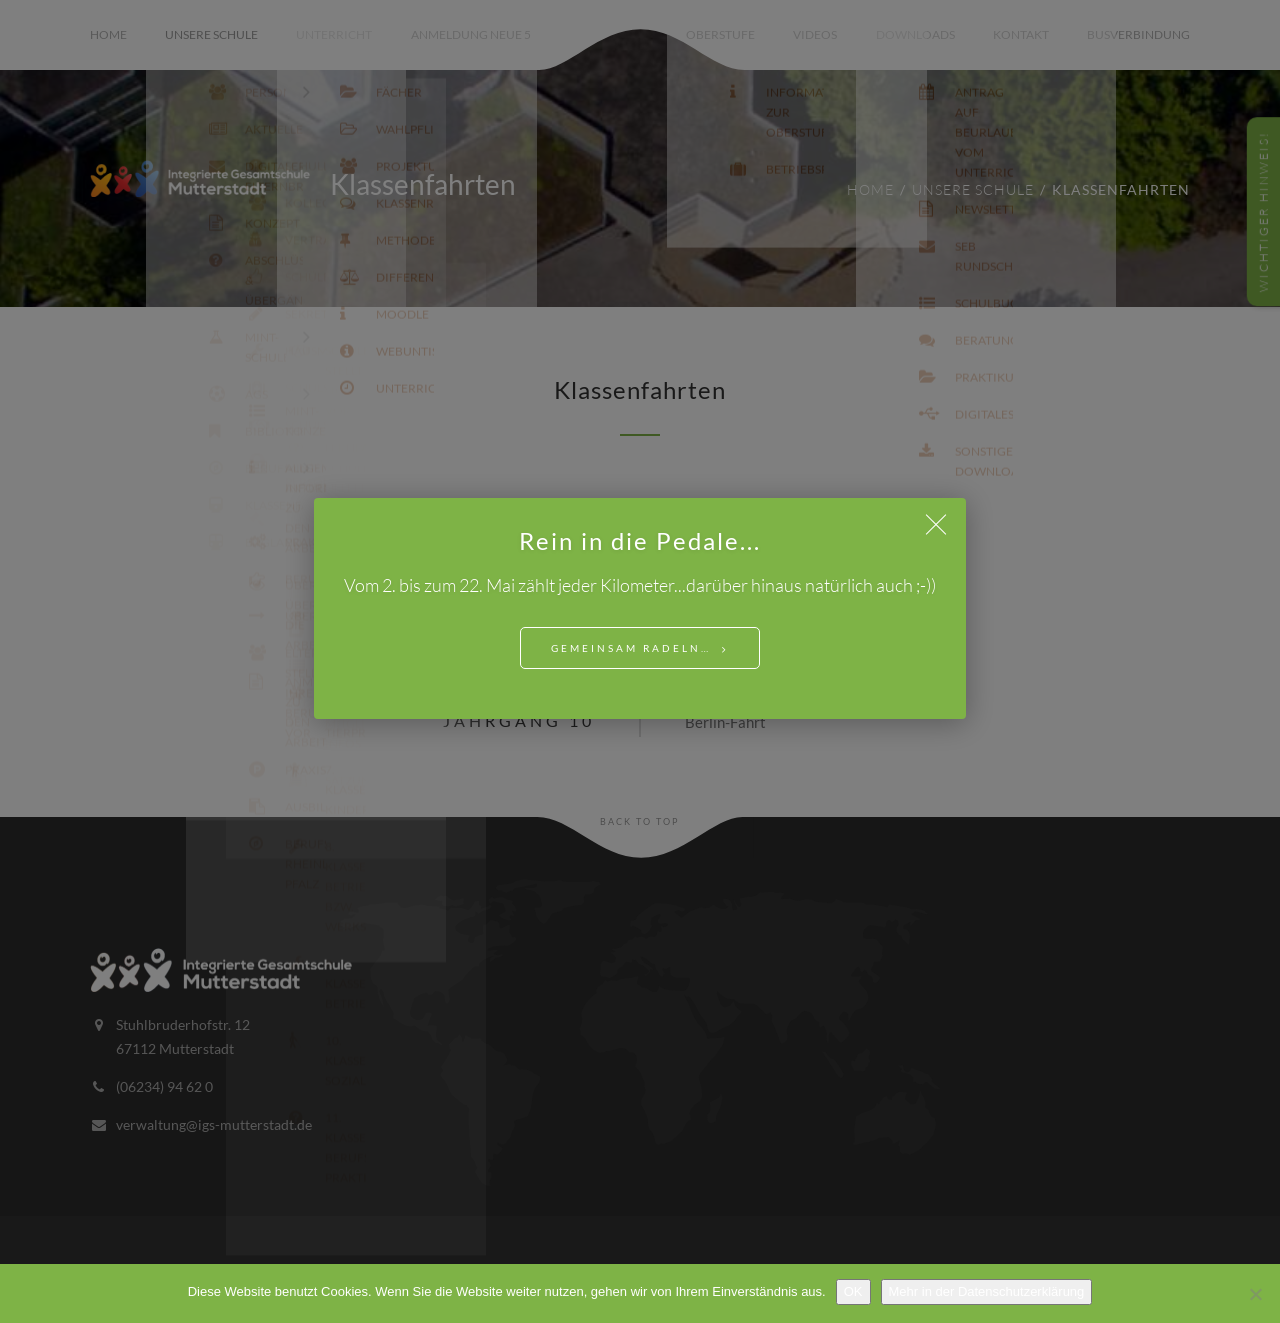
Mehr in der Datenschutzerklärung (987, 1291)
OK (853, 1291)
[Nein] (1255, 1294)
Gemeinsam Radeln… (631, 648)
